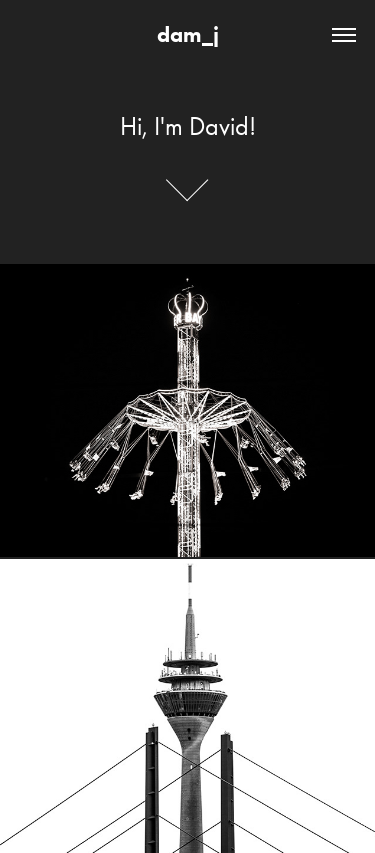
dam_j (188, 34)
